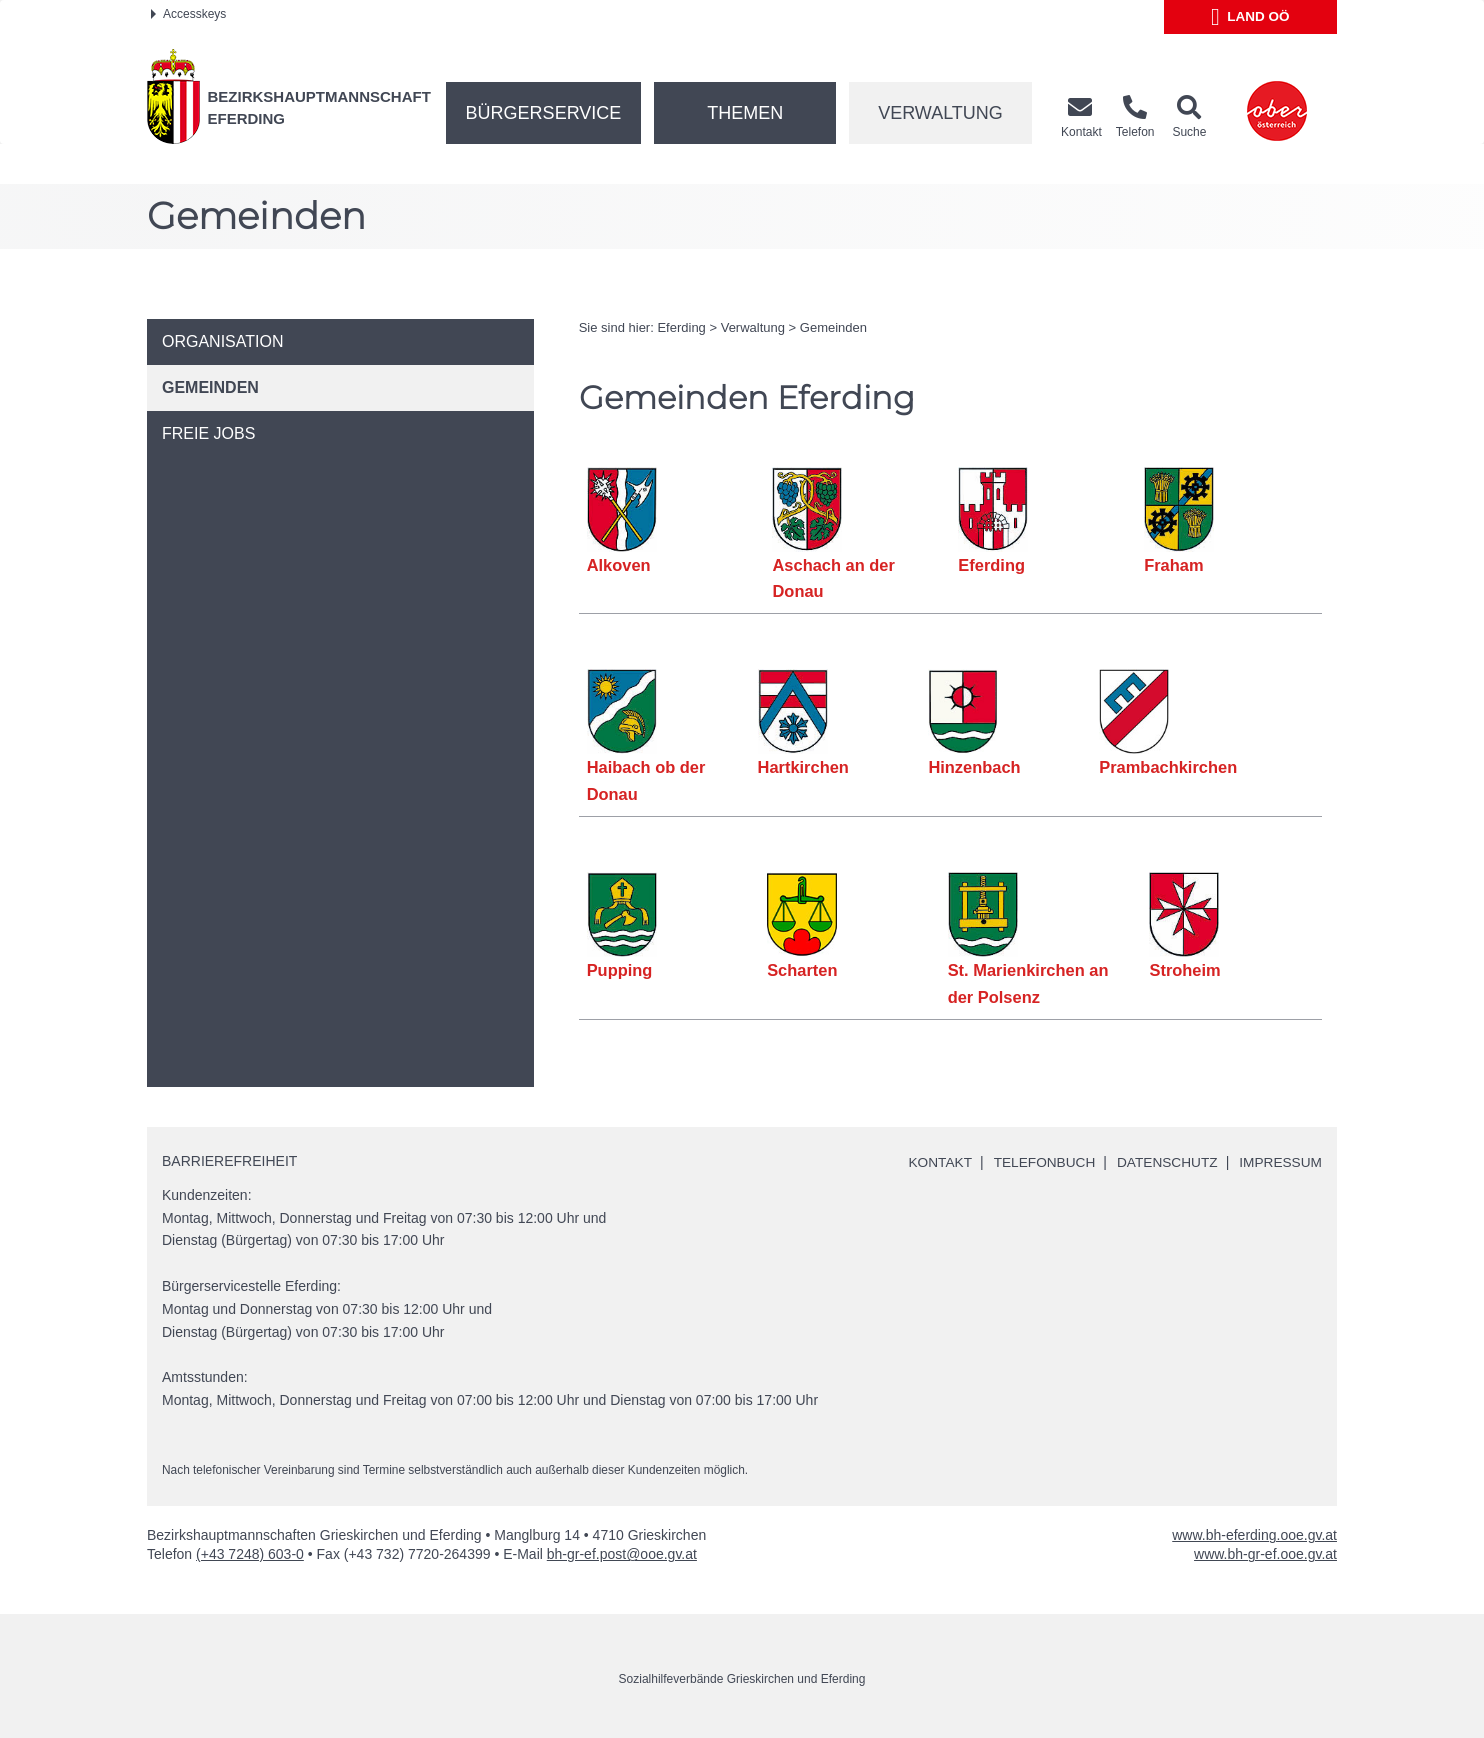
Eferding (681, 327)
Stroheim (1186, 970)
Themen (745, 113)
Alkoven (619, 565)
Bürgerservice (544, 113)
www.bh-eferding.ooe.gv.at (1254, 1535)
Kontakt (932, 1162)
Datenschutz (1163, 1162)
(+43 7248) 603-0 (250, 1554)
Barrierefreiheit (229, 1160)
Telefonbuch (1038, 1162)
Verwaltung (940, 113)
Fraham (1174, 565)
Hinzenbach (974, 767)
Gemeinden (833, 327)
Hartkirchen (803, 767)
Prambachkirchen (1168, 767)
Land (1250, 17)
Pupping (620, 970)
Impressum (1279, 1162)
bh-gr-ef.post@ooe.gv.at (622, 1554)
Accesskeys (188, 14)
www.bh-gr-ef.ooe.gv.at (1265, 1554)
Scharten (802, 970)
